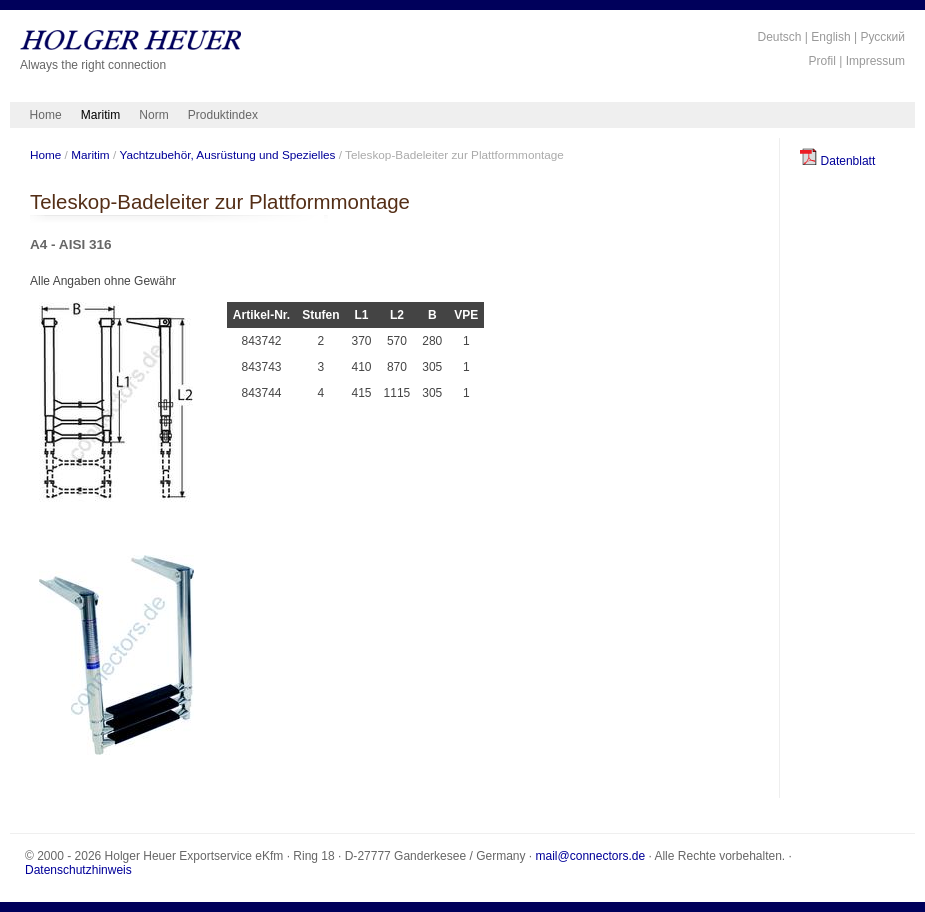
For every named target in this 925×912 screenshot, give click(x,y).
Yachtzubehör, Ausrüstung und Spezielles (227, 154)
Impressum (875, 61)
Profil (822, 61)
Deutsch (779, 37)
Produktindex (223, 115)
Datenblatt (837, 161)
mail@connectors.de (591, 856)
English (830, 37)
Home (46, 115)
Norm (153, 115)
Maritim (100, 115)
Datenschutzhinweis (78, 870)
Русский (882, 37)
